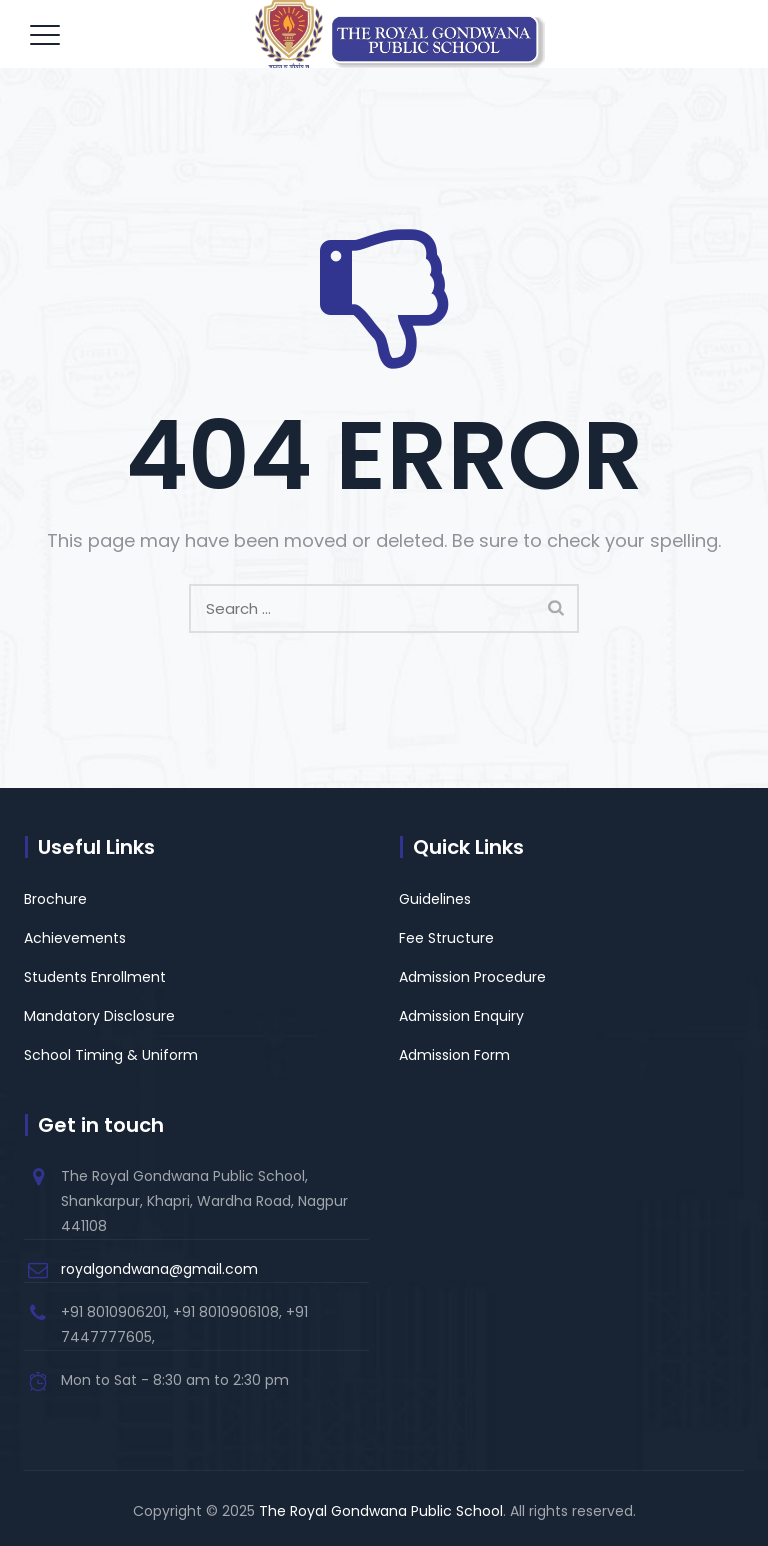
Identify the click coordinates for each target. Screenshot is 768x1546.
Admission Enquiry (461, 1016)
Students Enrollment (95, 977)
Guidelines (435, 899)
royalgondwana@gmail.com (159, 1269)
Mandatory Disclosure (99, 1016)
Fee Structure (446, 938)
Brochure (55, 899)
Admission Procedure (472, 977)
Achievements (75, 938)
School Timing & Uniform (111, 1055)
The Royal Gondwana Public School (381, 1511)
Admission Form (454, 1055)
